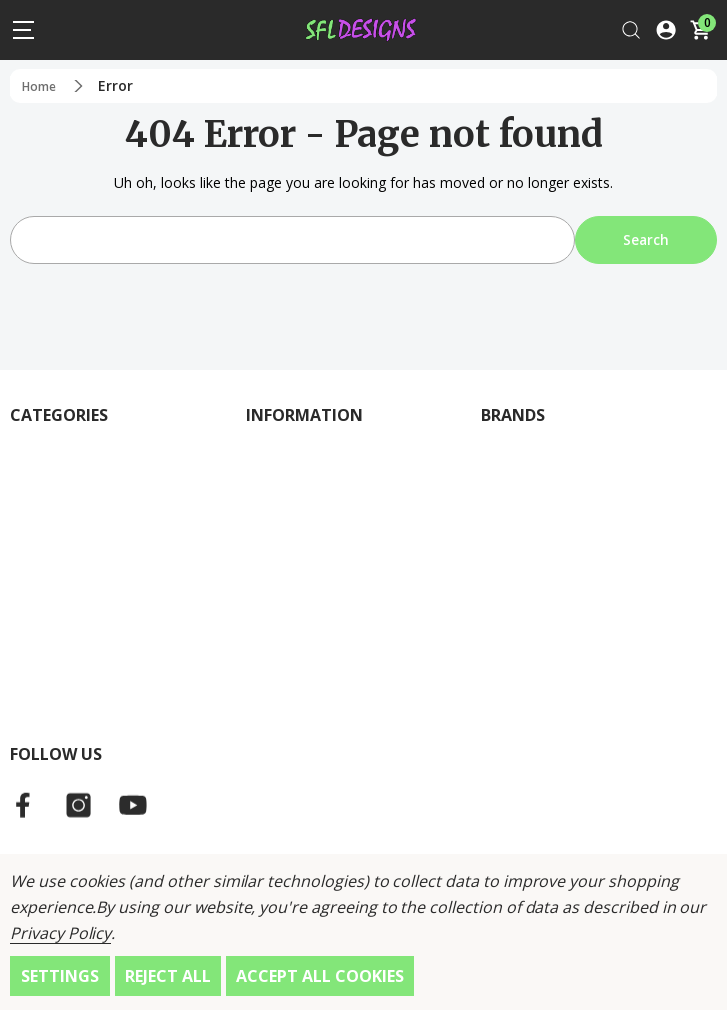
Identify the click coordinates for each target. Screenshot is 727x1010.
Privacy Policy (60, 933)
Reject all (168, 976)
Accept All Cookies (320, 976)
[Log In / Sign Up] (666, 29)
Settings (60, 976)
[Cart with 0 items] (700, 29)
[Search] (631, 29)
